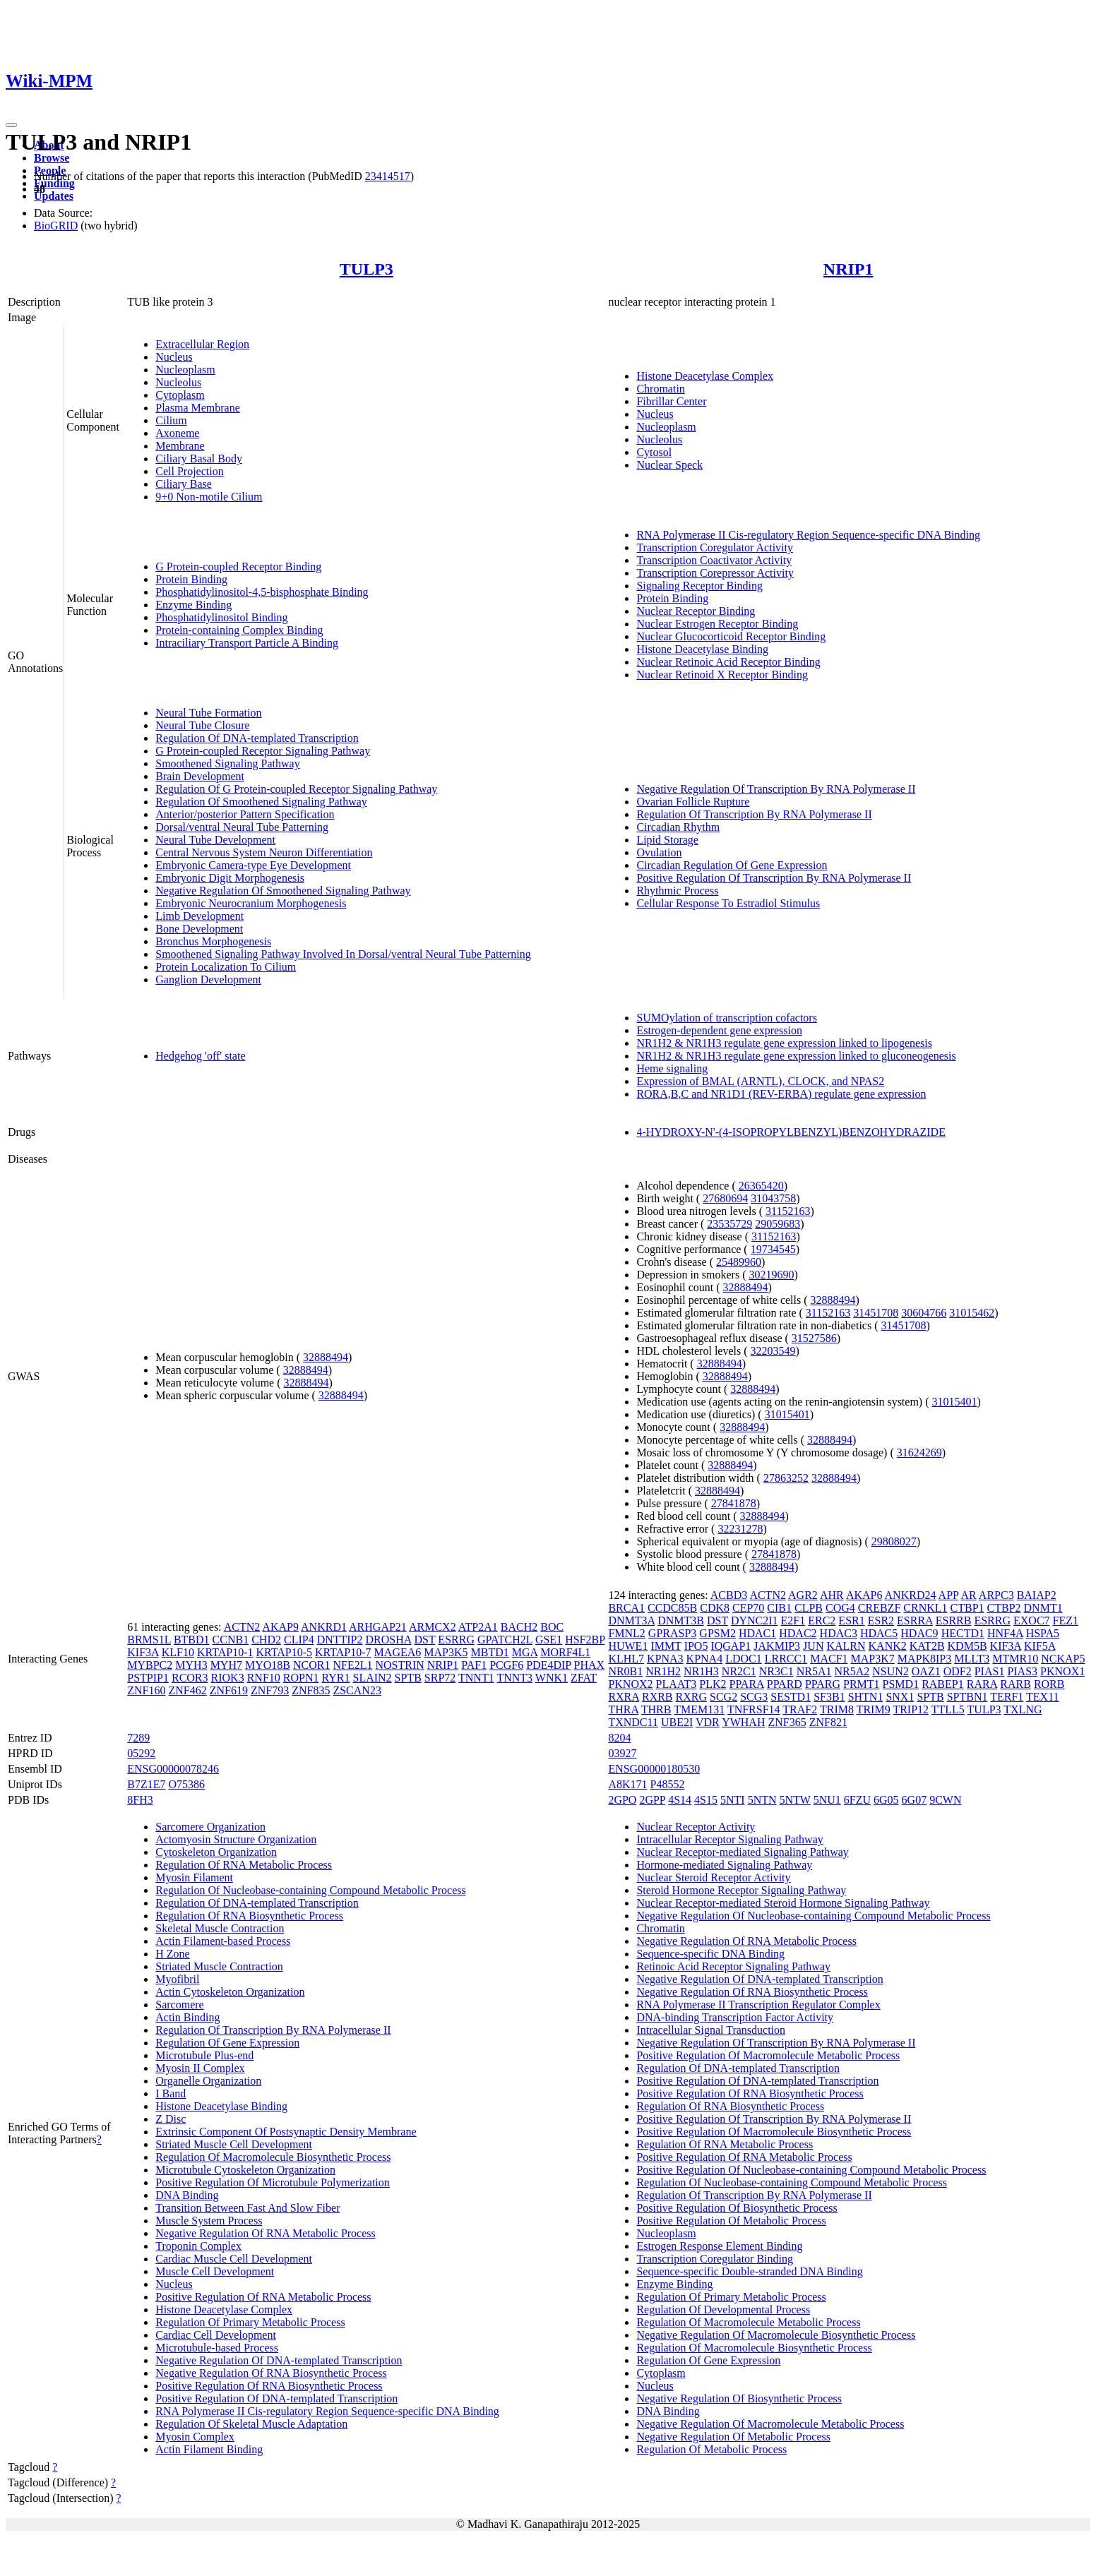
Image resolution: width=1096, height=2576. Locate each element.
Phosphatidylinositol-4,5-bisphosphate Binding (261, 592)
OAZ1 (926, 1671)
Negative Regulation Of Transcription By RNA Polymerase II (775, 789)
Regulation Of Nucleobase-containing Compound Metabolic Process (310, 1890)
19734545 (773, 1249)
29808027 (894, 1541)
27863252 (786, 1478)
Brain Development (199, 776)
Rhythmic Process (677, 891)
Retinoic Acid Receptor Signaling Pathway (733, 1966)
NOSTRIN (399, 1665)
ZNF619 (229, 1690)
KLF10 (178, 1652)
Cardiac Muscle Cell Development (233, 2259)
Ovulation (658, 852)
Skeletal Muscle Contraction (219, 1928)
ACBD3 (728, 1595)
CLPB (808, 1608)
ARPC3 (996, 1595)
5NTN (762, 1800)
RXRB (657, 1697)
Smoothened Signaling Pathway (227, 763)
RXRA (623, 1697)
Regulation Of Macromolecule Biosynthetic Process (273, 2157)
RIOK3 (227, 1678)
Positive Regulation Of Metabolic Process (731, 2221)
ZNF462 (188, 1690)
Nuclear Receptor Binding (695, 611)
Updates (53, 196)
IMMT (665, 1646)
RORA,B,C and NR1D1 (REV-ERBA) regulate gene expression (781, 1094)
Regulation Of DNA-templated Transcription (257, 738)
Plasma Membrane (197, 408)
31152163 (788, 1211)
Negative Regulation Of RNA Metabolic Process (265, 2233)
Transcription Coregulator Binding (714, 2259)
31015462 (971, 1313)
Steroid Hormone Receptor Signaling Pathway (741, 1890)
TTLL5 (948, 1709)
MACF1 (828, 1659)
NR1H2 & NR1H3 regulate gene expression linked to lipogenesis (784, 1043)
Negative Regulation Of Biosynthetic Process (739, 2398)
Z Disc (170, 2119)
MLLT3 (971, 1659)
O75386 (186, 1784)
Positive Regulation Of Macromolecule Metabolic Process (768, 2055)
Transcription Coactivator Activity (714, 560)
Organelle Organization (208, 2081)
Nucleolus (178, 382)
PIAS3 (1022, 1671)
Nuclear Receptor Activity (695, 1827)
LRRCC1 (786, 1659)
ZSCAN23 (357, 1690)
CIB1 (779, 1608)
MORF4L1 (565, 1652)
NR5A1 (814, 1671)
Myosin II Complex (199, 2068)
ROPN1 (301, 1678)
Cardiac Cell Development (215, 2335)
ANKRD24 (910, 1595)
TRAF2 (799, 1709)
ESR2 (881, 1621)
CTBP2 (1004, 1608)
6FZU (857, 1800)
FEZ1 (1065, 1621)
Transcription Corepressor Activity (715, 573)
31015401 (954, 1402)
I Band (170, 2093)
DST (424, 1640)
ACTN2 (242, 1627)
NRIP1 (848, 269)
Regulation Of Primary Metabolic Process (250, 2322)
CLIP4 (299, 1640)
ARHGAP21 (378, 1627)
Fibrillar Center (671, 401)
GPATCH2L (504, 1640)
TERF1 (1006, 1697)
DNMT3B (680, 1621)
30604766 (923, 1313)
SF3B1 (829, 1697)
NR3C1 (776, 1671)
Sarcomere (179, 2005)
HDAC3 (838, 1633)
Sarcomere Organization (210, 1827)
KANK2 (888, 1646)
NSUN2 (890, 1671)
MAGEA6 (398, 1652)
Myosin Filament (194, 1877)
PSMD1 (901, 1684)
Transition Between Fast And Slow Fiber (247, 2208)
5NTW (795, 1800)
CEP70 (748, 1608)
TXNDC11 (633, 1722)
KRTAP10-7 (343, 1652)
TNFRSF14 (753, 1709)
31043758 (773, 1198)
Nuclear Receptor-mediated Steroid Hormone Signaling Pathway (782, 1903)
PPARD (784, 1684)
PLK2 (712, 1684)
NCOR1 (311, 1665)
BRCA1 (626, 1608)
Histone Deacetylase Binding (702, 649)
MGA (524, 1652)
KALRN (845, 1646)
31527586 (814, 1338)
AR (968, 1595)
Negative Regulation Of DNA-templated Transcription (278, 2360)
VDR (708, 1722)
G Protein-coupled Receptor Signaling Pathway (262, 751)
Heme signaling (672, 1068)
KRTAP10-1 (225, 1652)
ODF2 (957, 1671)
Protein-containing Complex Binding (239, 630)
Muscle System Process (208, 2221)
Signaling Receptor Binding (699, 586)
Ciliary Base (183, 484)
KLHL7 (626, 1659)
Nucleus (173, 357)
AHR (832, 1595)
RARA (982, 1684)
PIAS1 (990, 1671)
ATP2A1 (478, 1627)
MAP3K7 (873, 1659)
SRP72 (439, 1678)
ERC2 (821, 1621)
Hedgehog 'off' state (200, 1056)
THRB (656, 1709)
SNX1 (900, 1697)
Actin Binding (187, 2017)
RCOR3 (190, 1678)
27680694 (725, 1198)
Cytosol (654, 452)
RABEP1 (943, 1684)
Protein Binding (191, 579)
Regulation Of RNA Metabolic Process (243, 1865)
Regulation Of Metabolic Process (711, 2449)
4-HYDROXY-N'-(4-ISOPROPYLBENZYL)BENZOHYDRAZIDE (791, 1132)
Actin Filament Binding (209, 2449)
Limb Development (199, 916)
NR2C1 (739, 1671)
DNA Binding (186, 2195)
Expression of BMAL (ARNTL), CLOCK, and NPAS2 (760, 1081)
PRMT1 (861, 1684)
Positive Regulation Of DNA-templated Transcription (276, 2398)
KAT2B (927, 1646)
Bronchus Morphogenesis (213, 941)
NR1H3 (701, 1671)
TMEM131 (699, 1709)
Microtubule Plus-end (204, 2055)
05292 (141, 1753)
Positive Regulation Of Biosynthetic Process (736, 2208)
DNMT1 (1043, 1608)
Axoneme (177, 433)
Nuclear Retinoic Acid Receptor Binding (728, 662)
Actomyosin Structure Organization (235, 1839)
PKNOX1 (1062, 1671)
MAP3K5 (445, 1652)
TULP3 (366, 269)
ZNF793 (270, 1690)
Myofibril (177, 1979)
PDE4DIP (548, 1665)
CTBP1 (967, 1608)
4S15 (705, 1800)
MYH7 (226, 1665)
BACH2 (519, 1627)
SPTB (408, 1678)
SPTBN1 (967, 1697)
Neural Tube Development (215, 840)
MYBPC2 (149, 1665)
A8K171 (627, 1784)
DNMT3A (631, 1621)
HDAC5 (879, 1633)
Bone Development (199, 929)
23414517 (387, 176)
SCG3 (754, 1697)
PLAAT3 (676, 1684)
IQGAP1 (730, 1646)
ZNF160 (146, 1690)
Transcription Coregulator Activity (714, 547)
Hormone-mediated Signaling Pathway (724, 1865)
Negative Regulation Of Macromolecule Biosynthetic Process (775, 2335)
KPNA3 (665, 1659)
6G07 (914, 1800)
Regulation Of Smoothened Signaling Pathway (261, 802)
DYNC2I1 (754, 1621)
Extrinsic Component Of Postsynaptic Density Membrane (285, 2132)
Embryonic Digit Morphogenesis (229, 878)
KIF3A (142, 1652)
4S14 (679, 1800)
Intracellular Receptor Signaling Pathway (729, 1839)
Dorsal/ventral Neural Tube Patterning (241, 827)
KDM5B (967, 1646)
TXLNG (1022, 1709)
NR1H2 (663, 1671)
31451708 (875, 1313)
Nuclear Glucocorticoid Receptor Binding (731, 636)
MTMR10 (1015, 1659)
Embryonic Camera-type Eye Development (253, 865)
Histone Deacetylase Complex (704, 376)
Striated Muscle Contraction (218, 1966)
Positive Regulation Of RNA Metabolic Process (263, 2297)
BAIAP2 (1036, 1595)
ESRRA (915, 1621)
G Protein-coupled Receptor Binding (238, 567)
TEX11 (1042, 1697)
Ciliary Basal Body (198, 459)
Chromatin (660, 389)
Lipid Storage (667, 840)
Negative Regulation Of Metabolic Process (733, 2437)
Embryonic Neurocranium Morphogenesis (250, 903)
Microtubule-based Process (216, 2348)
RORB (1049, 1684)
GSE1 (548, 1640)
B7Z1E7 (146, 1784)
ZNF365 (787, 1722)
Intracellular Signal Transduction (710, 2030)
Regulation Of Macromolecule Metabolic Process (748, 2322)
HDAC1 (757, 1633)
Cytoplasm (179, 395)
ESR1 (851, 1621)
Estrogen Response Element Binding (719, 2246)
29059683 (777, 1224)
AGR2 (803, 1595)
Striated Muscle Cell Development (233, 2144)
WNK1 (551, 1678)
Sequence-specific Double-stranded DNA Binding (749, 2271)
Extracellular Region (202, 344)
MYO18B (267, 1665)
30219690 (771, 1275)
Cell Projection (189, 471)
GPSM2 (717, 1633)
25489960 (738, 1262)
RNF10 (263, 1678)
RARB (1015, 1684)
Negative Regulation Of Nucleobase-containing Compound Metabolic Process (813, 1916)
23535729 (729, 1224)
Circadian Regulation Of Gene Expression (731, 865)
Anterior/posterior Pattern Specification (244, 814)
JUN (813, 1646)
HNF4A (1005, 1633)
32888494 (325, 1357)
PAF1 (474, 1665)
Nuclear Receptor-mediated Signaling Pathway (742, 1852)
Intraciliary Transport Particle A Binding (246, 643)
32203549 (773, 1351)
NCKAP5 (1063, 1659)
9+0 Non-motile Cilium (208, 497)
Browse (51, 158)
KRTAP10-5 (284, 1652)
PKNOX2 (630, 1684)
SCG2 (723, 1697)
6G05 (886, 1800)
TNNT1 (476, 1678)
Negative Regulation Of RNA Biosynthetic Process (271, 2373)
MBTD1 (490, 1652)
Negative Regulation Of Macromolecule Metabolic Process (770, 2424)
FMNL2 (626, 1633)
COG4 (840, 1608)
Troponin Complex (198, 2246)
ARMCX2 (432, 1627)
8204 (619, 1738)
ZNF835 (311, 1690)
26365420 (761, 1186)
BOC (552, 1627)
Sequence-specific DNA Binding (710, 1954)
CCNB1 (231, 1640)
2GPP (652, 1800)
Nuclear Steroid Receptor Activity (713, 1877)
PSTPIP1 (148, 1678)
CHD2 (266, 1640)
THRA (623, 1709)
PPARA (746, 1684)
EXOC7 (1031, 1621)
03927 (622, 1753)
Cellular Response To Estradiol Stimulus (728, 903)
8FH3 (140, 1800)
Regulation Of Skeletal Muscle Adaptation (251, 2424)
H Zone (172, 1954)
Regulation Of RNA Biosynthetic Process (249, 1916)
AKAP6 (864, 1595)
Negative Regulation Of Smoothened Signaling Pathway (282, 891)
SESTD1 (790, 1697)
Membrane (179, 446)
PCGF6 (506, 1665)
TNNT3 (514, 1678)
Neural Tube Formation (208, 713)
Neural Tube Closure (202, 725)
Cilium (170, 420)
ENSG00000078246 (173, 1769)
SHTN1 (865, 1697)
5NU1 (827, 1800)
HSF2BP (584, 1640)
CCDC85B (672, 1608)
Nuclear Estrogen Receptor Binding (717, 624)
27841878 (733, 1503)
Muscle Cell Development (214, 2271)
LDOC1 (743, 1659)
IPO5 (696, 1646)
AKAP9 (280, 1627)
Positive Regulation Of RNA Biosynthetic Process (268, 2386)
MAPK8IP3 (924, 1659)
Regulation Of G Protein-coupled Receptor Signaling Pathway (296, 789)
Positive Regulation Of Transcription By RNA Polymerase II (773, 878)
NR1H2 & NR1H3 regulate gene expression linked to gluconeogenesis (795, 1056)
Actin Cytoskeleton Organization (229, 1992)
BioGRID (56, 226)
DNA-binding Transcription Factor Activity (734, 2017)
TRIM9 (873, 1709)
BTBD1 (192, 1640)
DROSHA (389, 1640)
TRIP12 (911, 1709)
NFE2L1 (352, 1665)
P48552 (667, 1784)
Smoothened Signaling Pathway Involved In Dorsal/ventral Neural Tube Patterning (342, 954)
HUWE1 (628, 1646)
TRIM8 (837, 1709)
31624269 (919, 1452)
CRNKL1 (925, 1608)
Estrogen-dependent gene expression (719, 1030)
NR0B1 (625, 1671)
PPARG (822, 1684)
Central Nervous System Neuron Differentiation (263, 852)
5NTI (732, 1800)
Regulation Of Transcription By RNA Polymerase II (753, 814)
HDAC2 (797, 1633)
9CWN (945, 1800)
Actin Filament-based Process (222, 1941)
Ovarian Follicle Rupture (692, 802)
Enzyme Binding (193, 605)
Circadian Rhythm (678, 827)
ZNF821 (828, 1722)
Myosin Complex (194, 2437)
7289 (138, 1738)
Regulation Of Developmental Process (723, 2310)
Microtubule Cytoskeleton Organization (245, 2170)
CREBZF (879, 1608)
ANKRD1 (324, 1627)
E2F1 (793, 1621)
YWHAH (743, 1722)
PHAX (589, 1665)
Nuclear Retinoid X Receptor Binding (722, 675)
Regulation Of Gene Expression (227, 2043)
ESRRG (456, 1640)
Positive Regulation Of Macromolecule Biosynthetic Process (773, 2132)
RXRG (691, 1697)
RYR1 (335, 1678)
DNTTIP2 (340, 1640)
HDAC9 (919, 1633)
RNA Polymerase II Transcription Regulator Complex (758, 2005)
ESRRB (954, 1621)
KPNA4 (704, 1659)
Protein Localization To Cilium (225, 967)
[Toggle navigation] (11, 125)
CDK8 (714, 1608)
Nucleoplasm (185, 370)
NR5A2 (851, 1671)
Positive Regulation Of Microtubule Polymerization (272, 2182)
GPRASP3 (672, 1633)
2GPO (622, 1800)
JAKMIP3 (777, 1646)
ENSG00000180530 (654, 1769)
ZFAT (584, 1678)
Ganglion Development (208, 980)
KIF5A (1039, 1646)
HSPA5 (1042, 1633)
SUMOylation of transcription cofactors (726, 1018)
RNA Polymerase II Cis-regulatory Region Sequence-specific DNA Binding (808, 535)
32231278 (740, 1529)
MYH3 (191, 1665)
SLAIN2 (371, 1678)
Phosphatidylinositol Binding (221, 617)
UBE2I (677, 1722)
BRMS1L (149, 1640)
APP (949, 1595)
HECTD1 (962, 1633)
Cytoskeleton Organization (216, 1852)
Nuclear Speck (669, 465)
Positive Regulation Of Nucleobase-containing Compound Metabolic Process (811, 2170)
